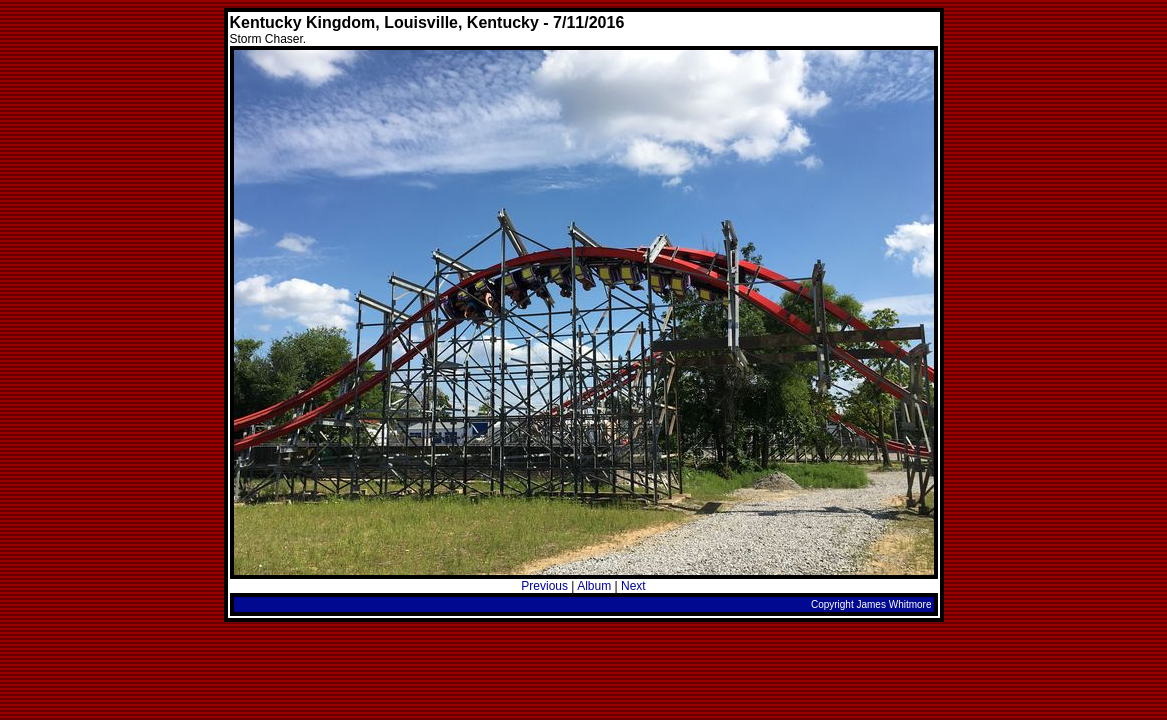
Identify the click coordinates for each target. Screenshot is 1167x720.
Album (594, 586)
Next (633, 586)
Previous (544, 586)
